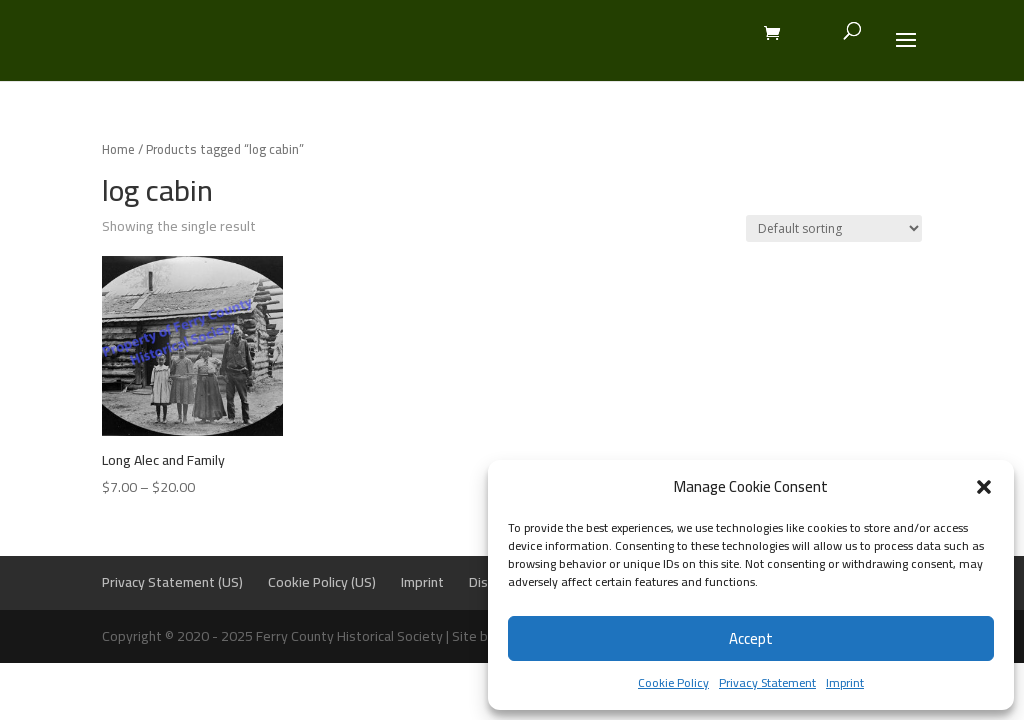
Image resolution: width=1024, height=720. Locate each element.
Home (118, 149)
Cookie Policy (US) (322, 582)
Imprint (845, 682)
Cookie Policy (673, 682)
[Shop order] (834, 228)
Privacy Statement (767, 682)
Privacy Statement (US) (172, 582)
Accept (751, 638)
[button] (984, 487)
